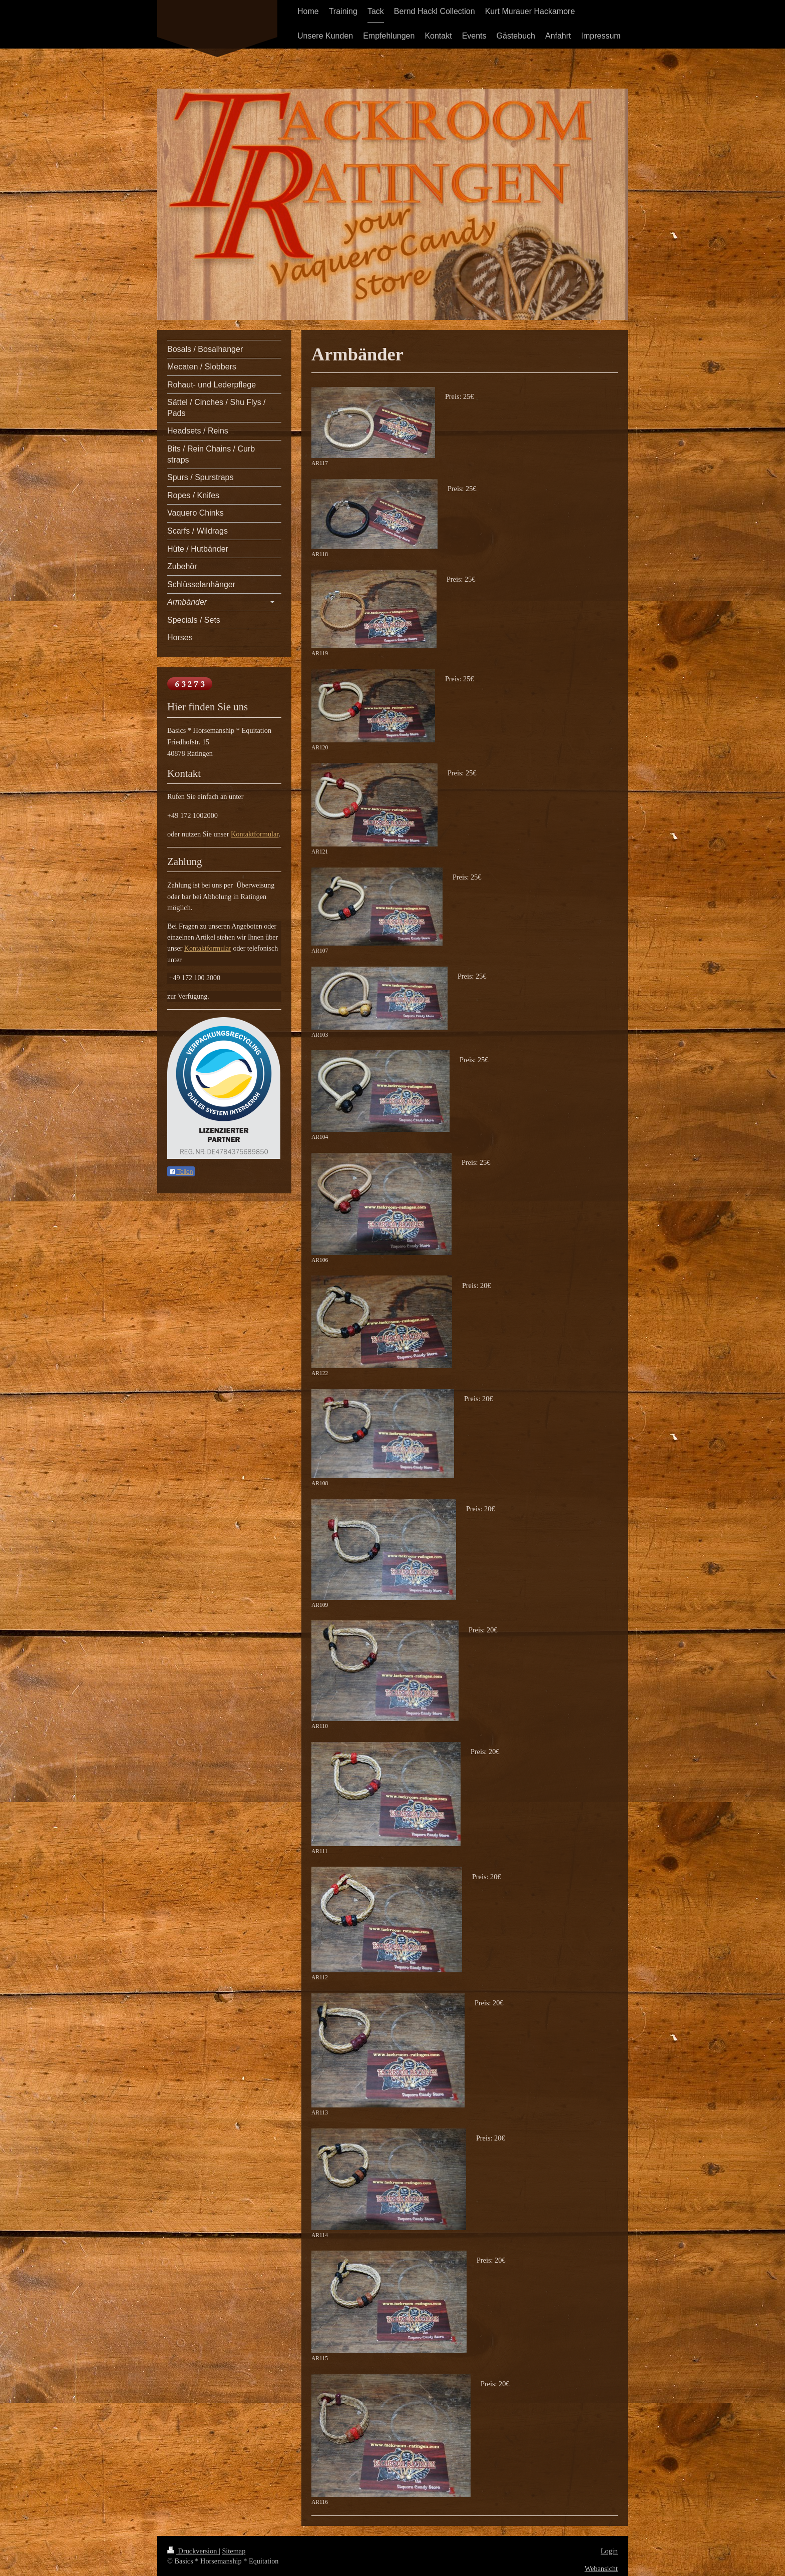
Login (609, 2551)
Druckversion (193, 2551)
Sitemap (233, 2551)
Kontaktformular (254, 834)
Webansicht (601, 2568)
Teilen (181, 1171)
